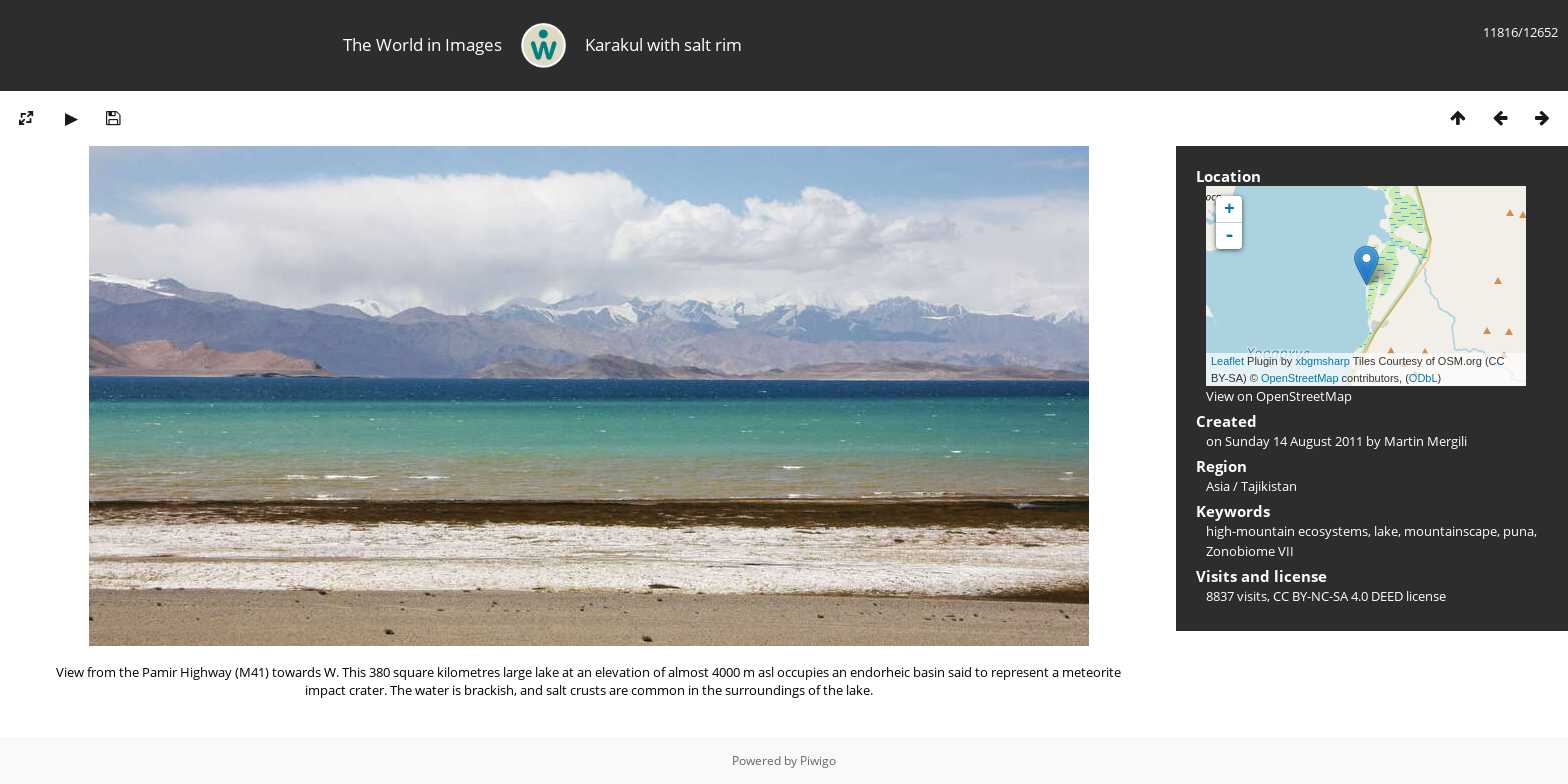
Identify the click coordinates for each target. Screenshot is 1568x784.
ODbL (1423, 378)
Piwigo (818, 760)
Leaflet (1227, 361)
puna (1518, 531)
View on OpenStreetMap (1279, 396)
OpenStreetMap (1300, 378)
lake (1386, 531)
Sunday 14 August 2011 (1294, 441)
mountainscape (1450, 531)
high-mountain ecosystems (1287, 531)
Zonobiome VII (1250, 551)
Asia (1218, 486)
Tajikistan (1269, 486)
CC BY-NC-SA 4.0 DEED (1338, 596)
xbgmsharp (1322, 361)
